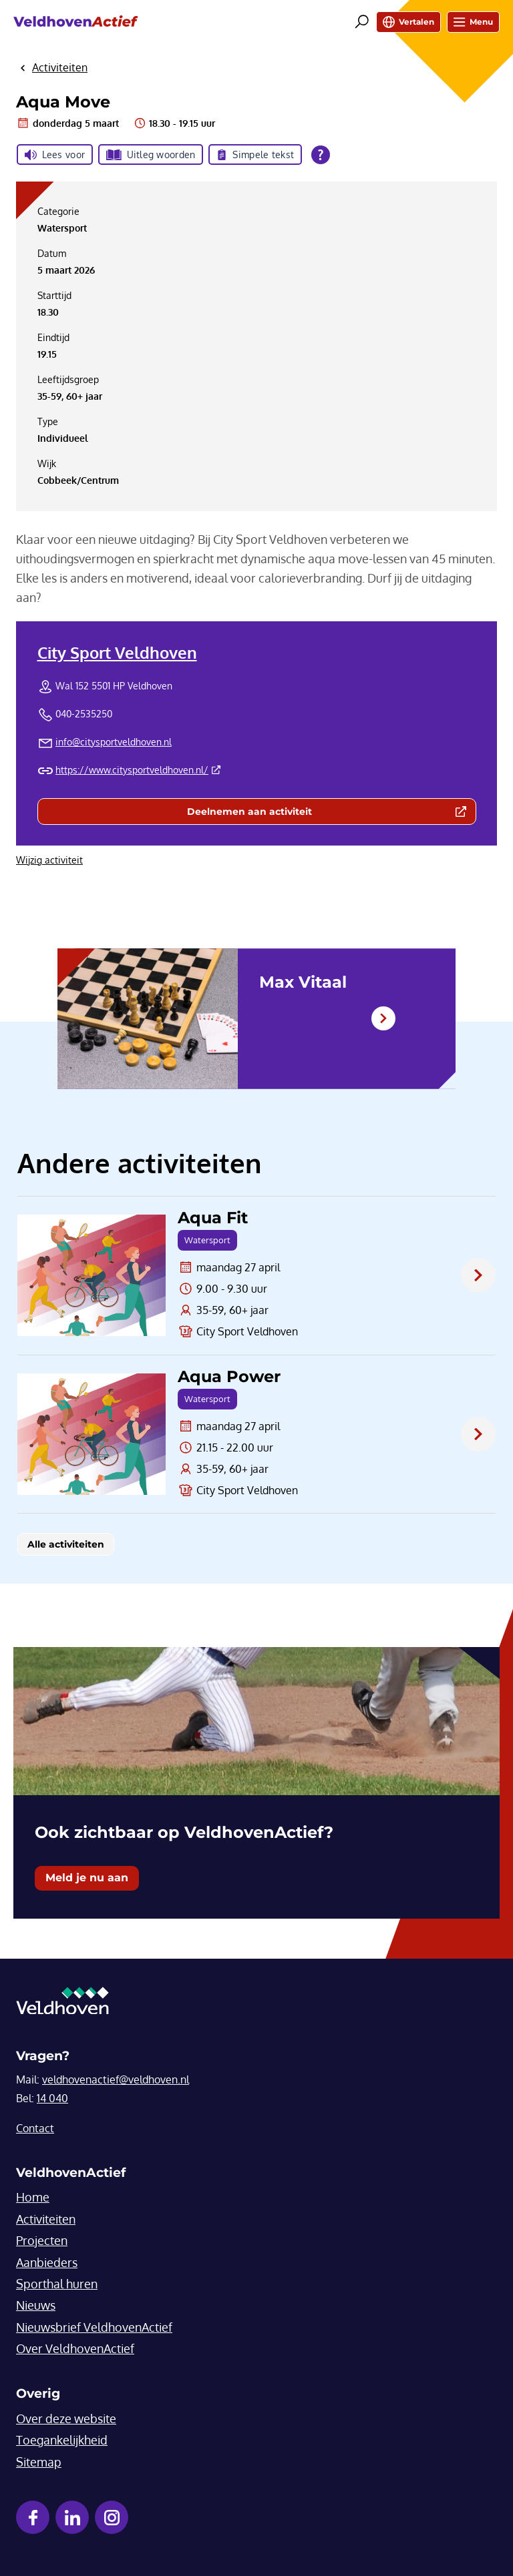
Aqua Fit (213, 1218)
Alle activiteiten (65, 1544)
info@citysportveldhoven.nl (113, 741)
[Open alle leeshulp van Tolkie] (320, 154)
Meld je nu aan (86, 1877)
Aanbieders (46, 2262)
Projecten (41, 2240)
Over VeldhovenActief (75, 2348)
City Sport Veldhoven (117, 652)
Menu (473, 22)
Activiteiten (45, 2219)
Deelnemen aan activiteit (308, 814)
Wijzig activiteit (49, 860)
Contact (35, 2128)
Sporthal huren (57, 2283)
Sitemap (38, 2462)
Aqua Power (229, 1376)
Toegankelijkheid (62, 2440)
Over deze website (66, 2418)
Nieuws (35, 2305)
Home (32, 2197)
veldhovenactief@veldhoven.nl (115, 2079)
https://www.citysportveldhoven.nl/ (137, 769)
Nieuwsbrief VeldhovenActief (94, 2327)
